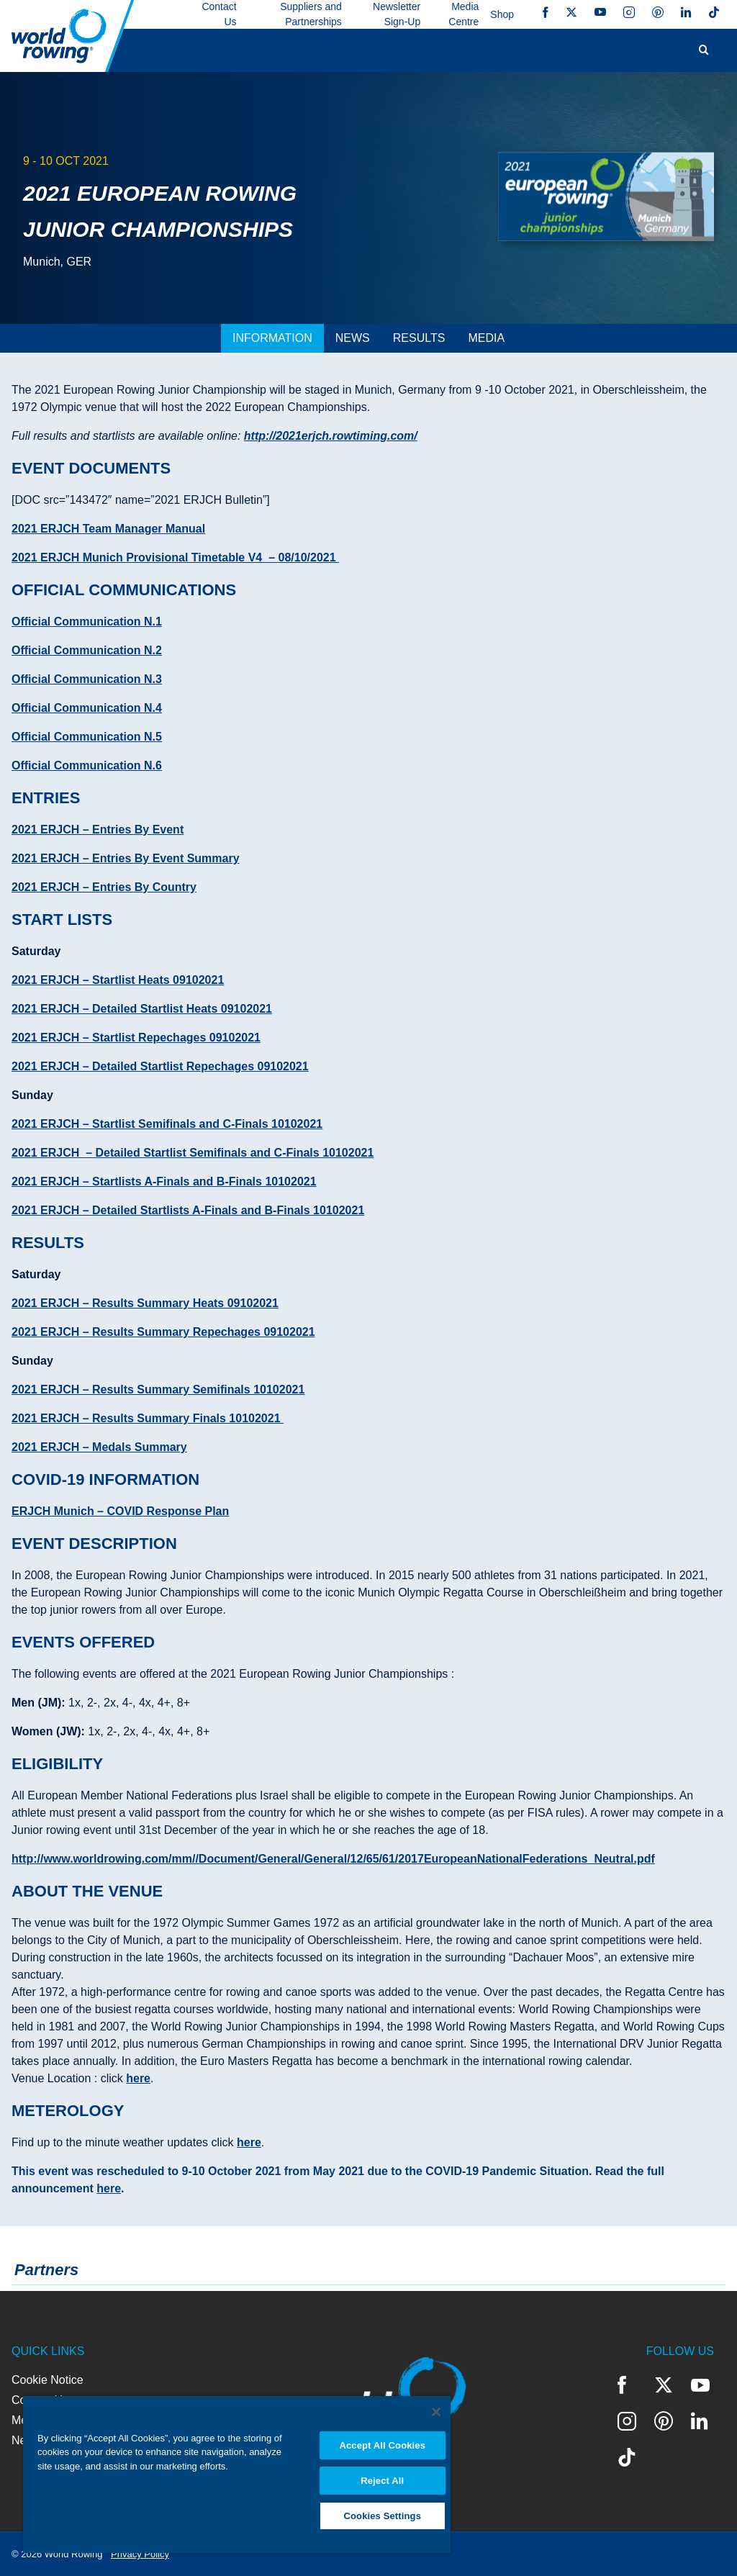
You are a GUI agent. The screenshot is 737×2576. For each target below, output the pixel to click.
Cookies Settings (382, 2516)
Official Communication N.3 (87, 679)
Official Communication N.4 (87, 708)
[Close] (436, 2412)
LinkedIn (686, 12)
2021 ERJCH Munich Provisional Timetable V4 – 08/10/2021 (175, 557)
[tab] (272, 338)
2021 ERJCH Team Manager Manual (108, 529)
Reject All (382, 2480)
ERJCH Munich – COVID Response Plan (120, 1511)
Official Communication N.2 (87, 650)
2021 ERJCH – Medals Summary (99, 1447)
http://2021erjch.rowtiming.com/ (330, 436)
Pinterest (658, 12)
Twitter (571, 12)
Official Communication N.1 (87, 621)
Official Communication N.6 (87, 765)
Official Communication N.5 (87, 737)
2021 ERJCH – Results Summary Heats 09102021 (145, 1303)
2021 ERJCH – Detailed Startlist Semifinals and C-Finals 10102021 (193, 1153)
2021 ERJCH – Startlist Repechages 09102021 (136, 1037)
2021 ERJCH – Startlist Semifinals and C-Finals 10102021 (167, 1124)
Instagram (629, 12)
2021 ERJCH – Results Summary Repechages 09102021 (163, 1332)
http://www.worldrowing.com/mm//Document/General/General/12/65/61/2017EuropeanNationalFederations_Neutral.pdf (333, 1859)
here (138, 2078)
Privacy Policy (140, 2554)
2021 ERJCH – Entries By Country (104, 887)
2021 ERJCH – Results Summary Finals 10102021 (148, 1418)
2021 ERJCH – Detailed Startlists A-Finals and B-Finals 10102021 (188, 1210)
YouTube (600, 12)
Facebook (545, 12)
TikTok (714, 12)
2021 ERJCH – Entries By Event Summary (126, 858)
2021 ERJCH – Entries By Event (98, 829)
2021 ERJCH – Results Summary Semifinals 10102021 (158, 1389)
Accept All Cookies (382, 2445)
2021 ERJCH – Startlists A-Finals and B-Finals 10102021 (164, 1181)
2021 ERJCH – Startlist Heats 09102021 (118, 980)
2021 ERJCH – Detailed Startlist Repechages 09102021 (160, 1066)
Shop (502, 14)
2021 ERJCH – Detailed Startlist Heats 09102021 (142, 1009)
